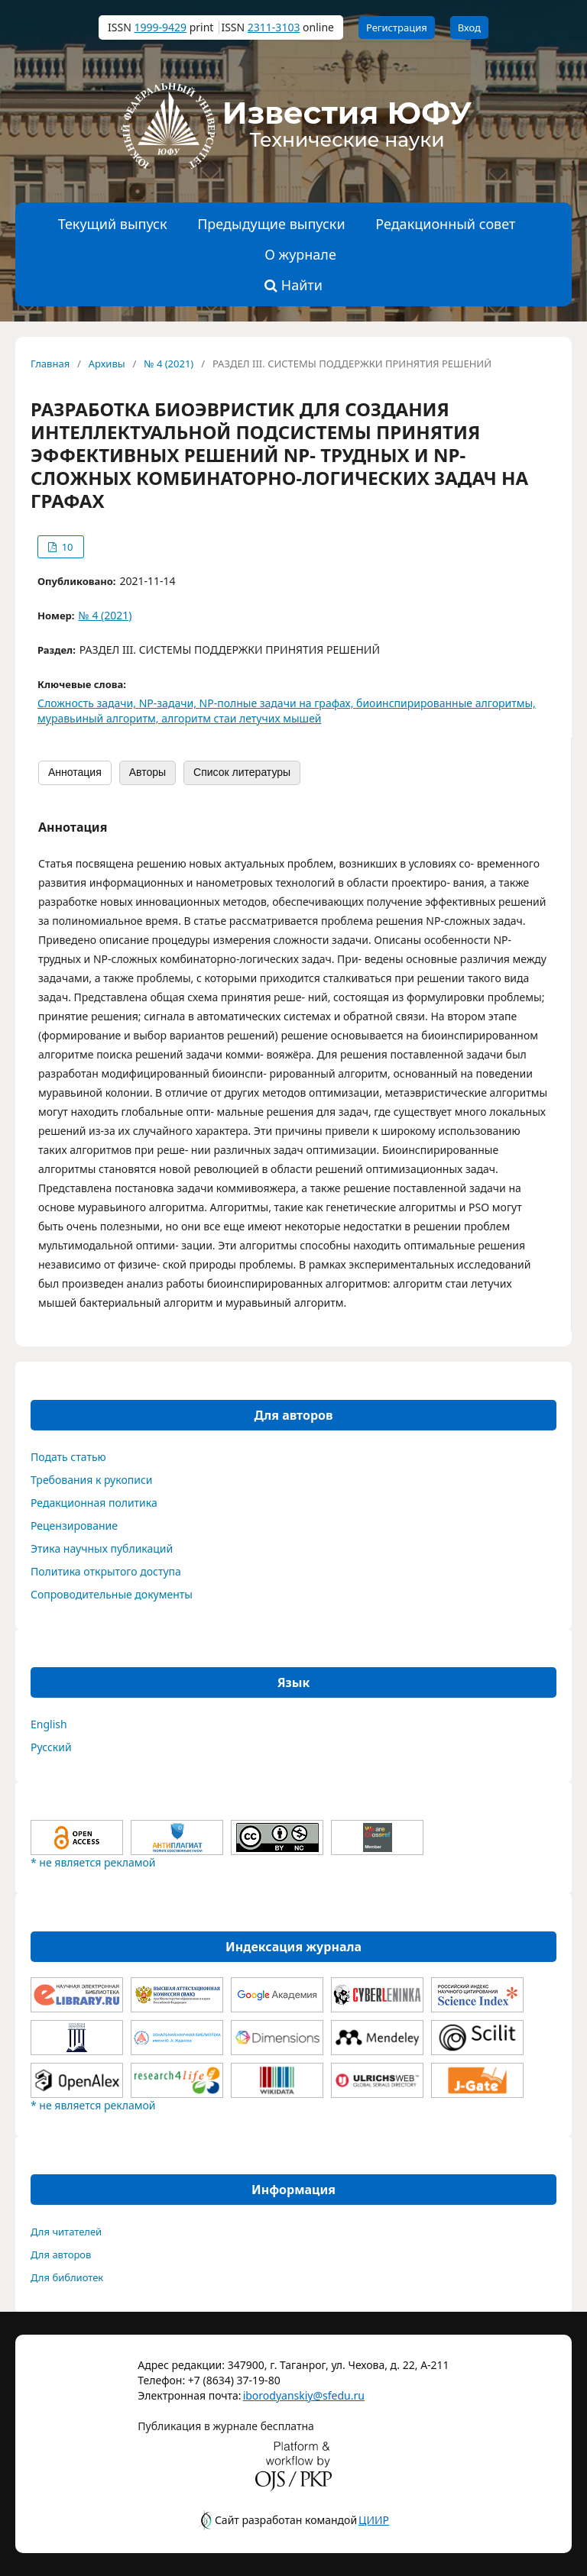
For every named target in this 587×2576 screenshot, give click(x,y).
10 (66, 547)
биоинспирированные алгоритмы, (446, 703)
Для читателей (66, 2231)
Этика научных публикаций (102, 1548)
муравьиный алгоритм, (99, 718)
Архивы (107, 363)
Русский (51, 1747)
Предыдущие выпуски (271, 224)
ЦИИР (373, 2520)
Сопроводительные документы (112, 1594)
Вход (469, 27)
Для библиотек (67, 2277)
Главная (50, 363)
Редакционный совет (445, 224)
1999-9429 (160, 27)
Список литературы (241, 772)
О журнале (300, 254)
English (49, 1724)
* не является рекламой (93, 1862)
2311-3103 (274, 27)
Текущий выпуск (112, 224)
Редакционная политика (94, 1502)
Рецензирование (74, 1525)
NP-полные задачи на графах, (278, 703)
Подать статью (68, 1457)
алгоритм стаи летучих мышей (241, 718)
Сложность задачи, (88, 703)
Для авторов (61, 2254)
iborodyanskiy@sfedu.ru (281, 2395)
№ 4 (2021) (168, 363)
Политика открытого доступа (106, 1571)
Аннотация (75, 772)
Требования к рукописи (92, 1479)
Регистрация (396, 27)
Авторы (147, 772)
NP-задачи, (169, 703)
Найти (293, 285)
